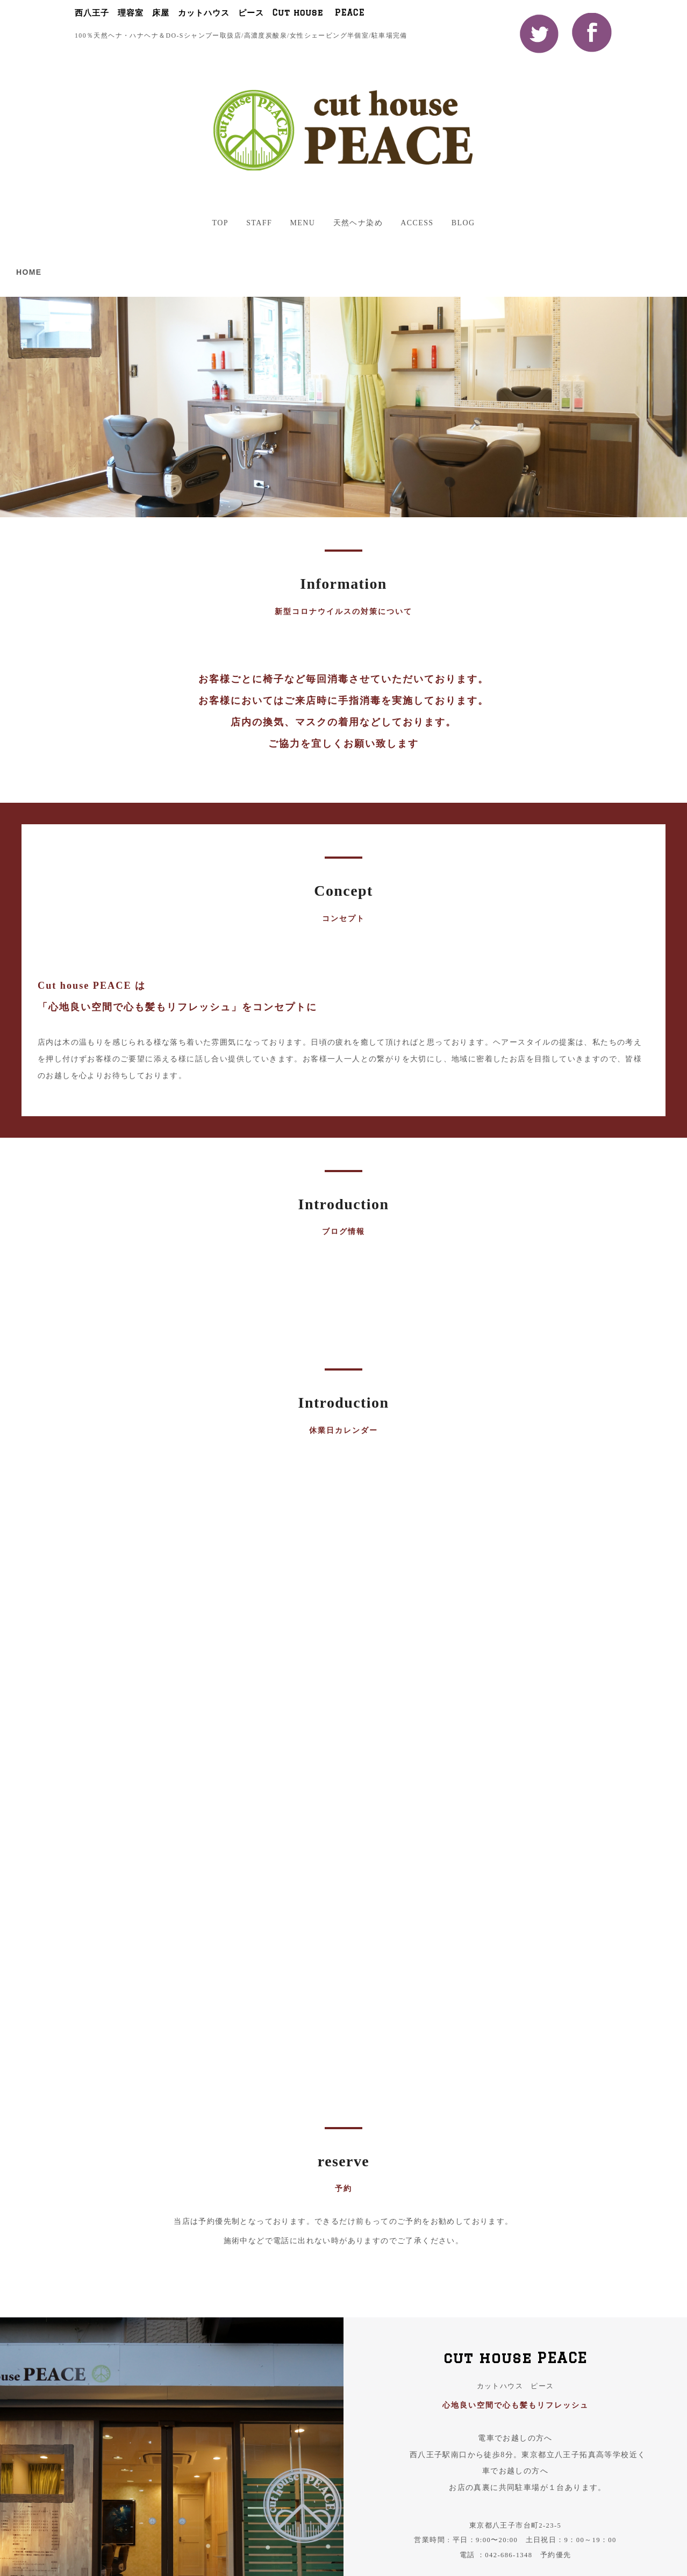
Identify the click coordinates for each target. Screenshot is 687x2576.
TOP (220, 223)
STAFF (259, 223)
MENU (302, 223)
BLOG (463, 223)
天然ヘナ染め (358, 223)
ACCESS (416, 223)
